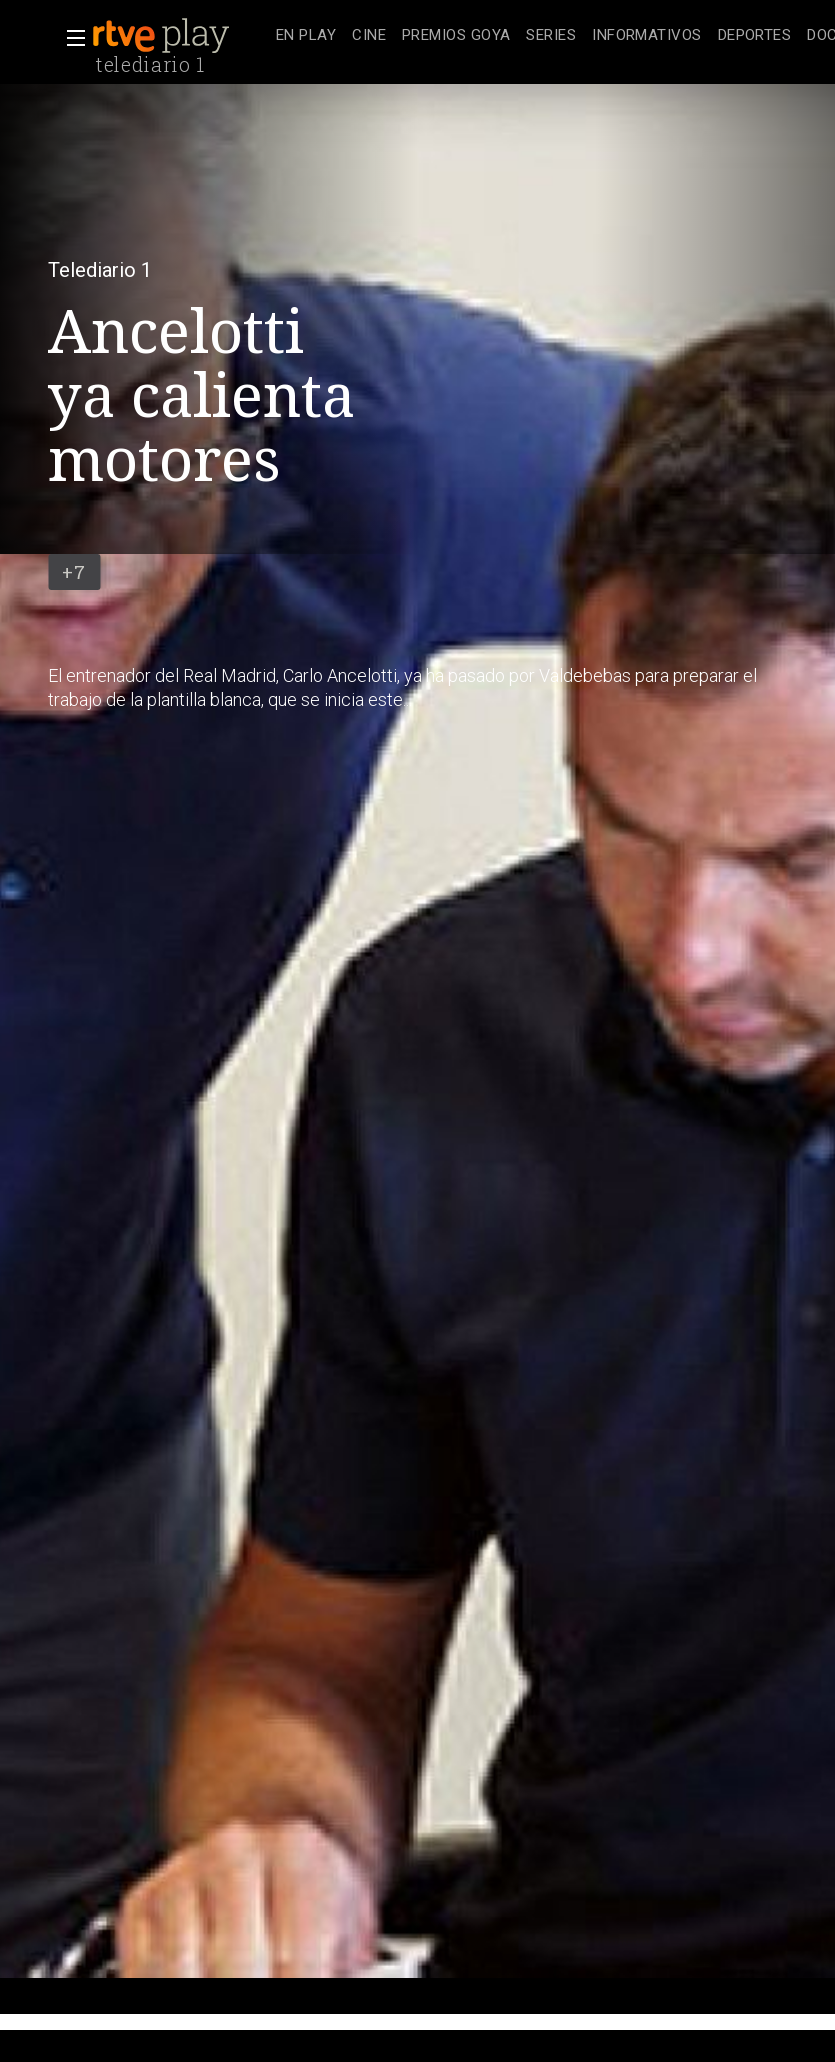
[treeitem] (306, 36)
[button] (70, 38)
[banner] (180, 36)
